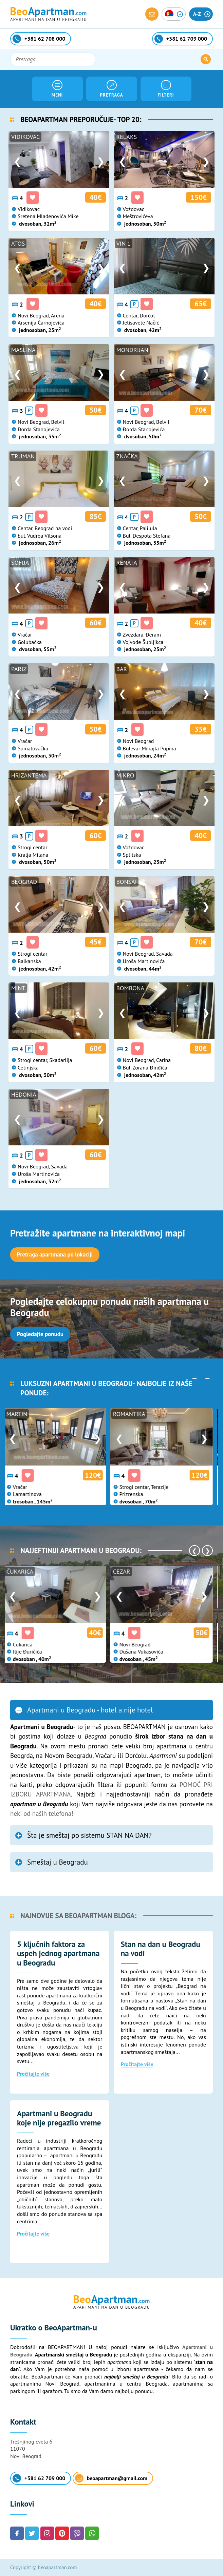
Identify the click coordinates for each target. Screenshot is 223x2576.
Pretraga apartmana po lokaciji (55, 1254)
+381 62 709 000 (39, 2478)
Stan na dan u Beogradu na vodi (160, 1948)
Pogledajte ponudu (40, 1334)
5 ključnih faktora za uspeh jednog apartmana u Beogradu (58, 1953)
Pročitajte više (33, 2073)
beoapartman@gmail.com (111, 2478)
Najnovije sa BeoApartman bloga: (78, 1915)
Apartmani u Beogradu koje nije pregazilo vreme (59, 2118)
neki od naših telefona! (41, 1813)
